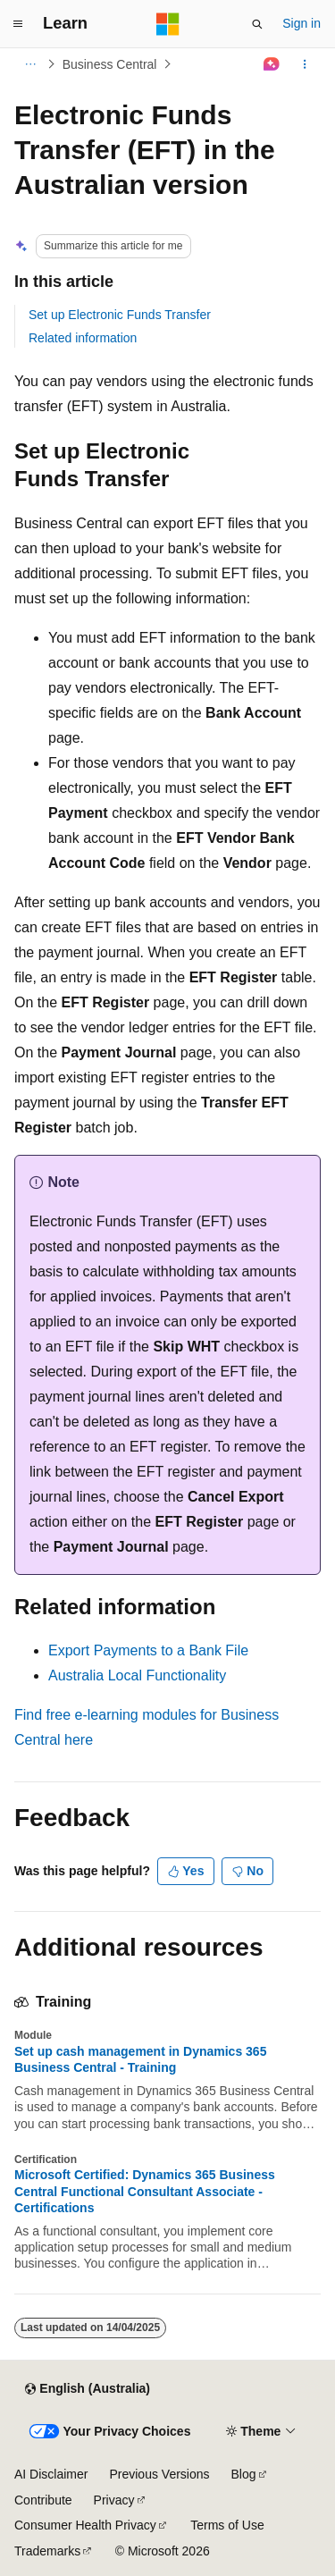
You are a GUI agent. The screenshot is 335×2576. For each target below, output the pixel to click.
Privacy (114, 2500)
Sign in (301, 23)
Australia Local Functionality (137, 1675)
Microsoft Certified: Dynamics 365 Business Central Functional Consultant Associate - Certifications (144, 2191)
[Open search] (257, 24)
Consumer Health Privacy (85, 2525)
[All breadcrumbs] (30, 64)
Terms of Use (227, 2525)
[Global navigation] (18, 24)
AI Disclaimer (51, 2474)
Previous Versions (159, 2474)
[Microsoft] (168, 24)
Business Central (110, 64)
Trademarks (47, 2551)
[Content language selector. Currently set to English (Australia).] (87, 2389)
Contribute (43, 2500)
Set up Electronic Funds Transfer (120, 314)
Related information (83, 338)
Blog (243, 2474)
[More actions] (305, 64)
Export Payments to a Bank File (148, 1650)
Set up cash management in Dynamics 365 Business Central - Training (140, 2059)
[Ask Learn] (272, 64)
